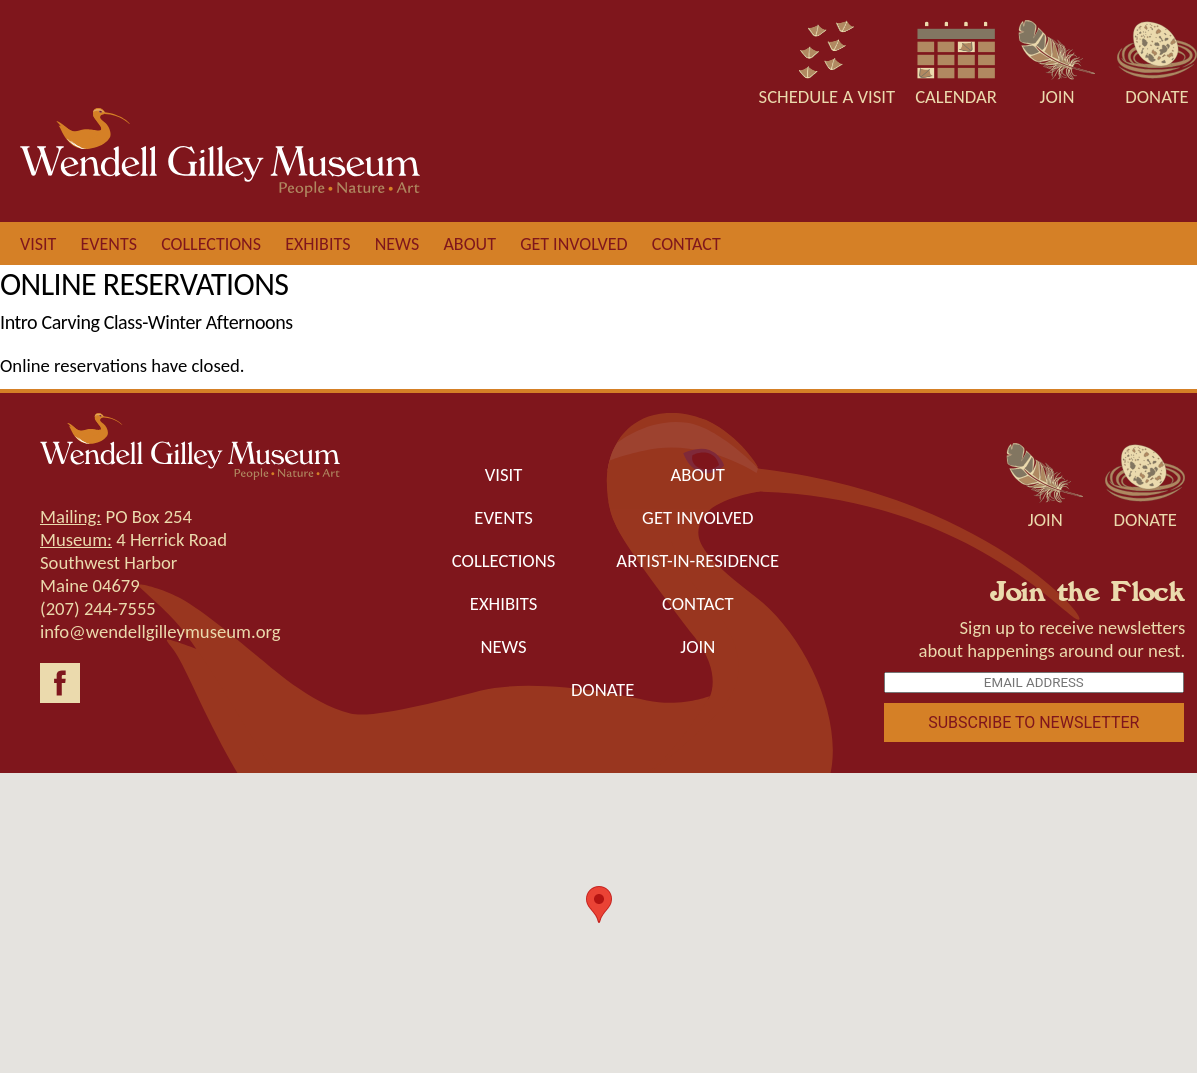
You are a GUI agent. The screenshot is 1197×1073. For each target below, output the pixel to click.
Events (109, 244)
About (469, 244)
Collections (211, 244)
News (397, 244)
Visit (38, 244)
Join (697, 646)
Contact (686, 244)
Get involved (573, 244)
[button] (599, 904)
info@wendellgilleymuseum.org (160, 631)
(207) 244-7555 (98, 608)
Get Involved (697, 517)
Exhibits (317, 244)
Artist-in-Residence (697, 560)
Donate (602, 689)
